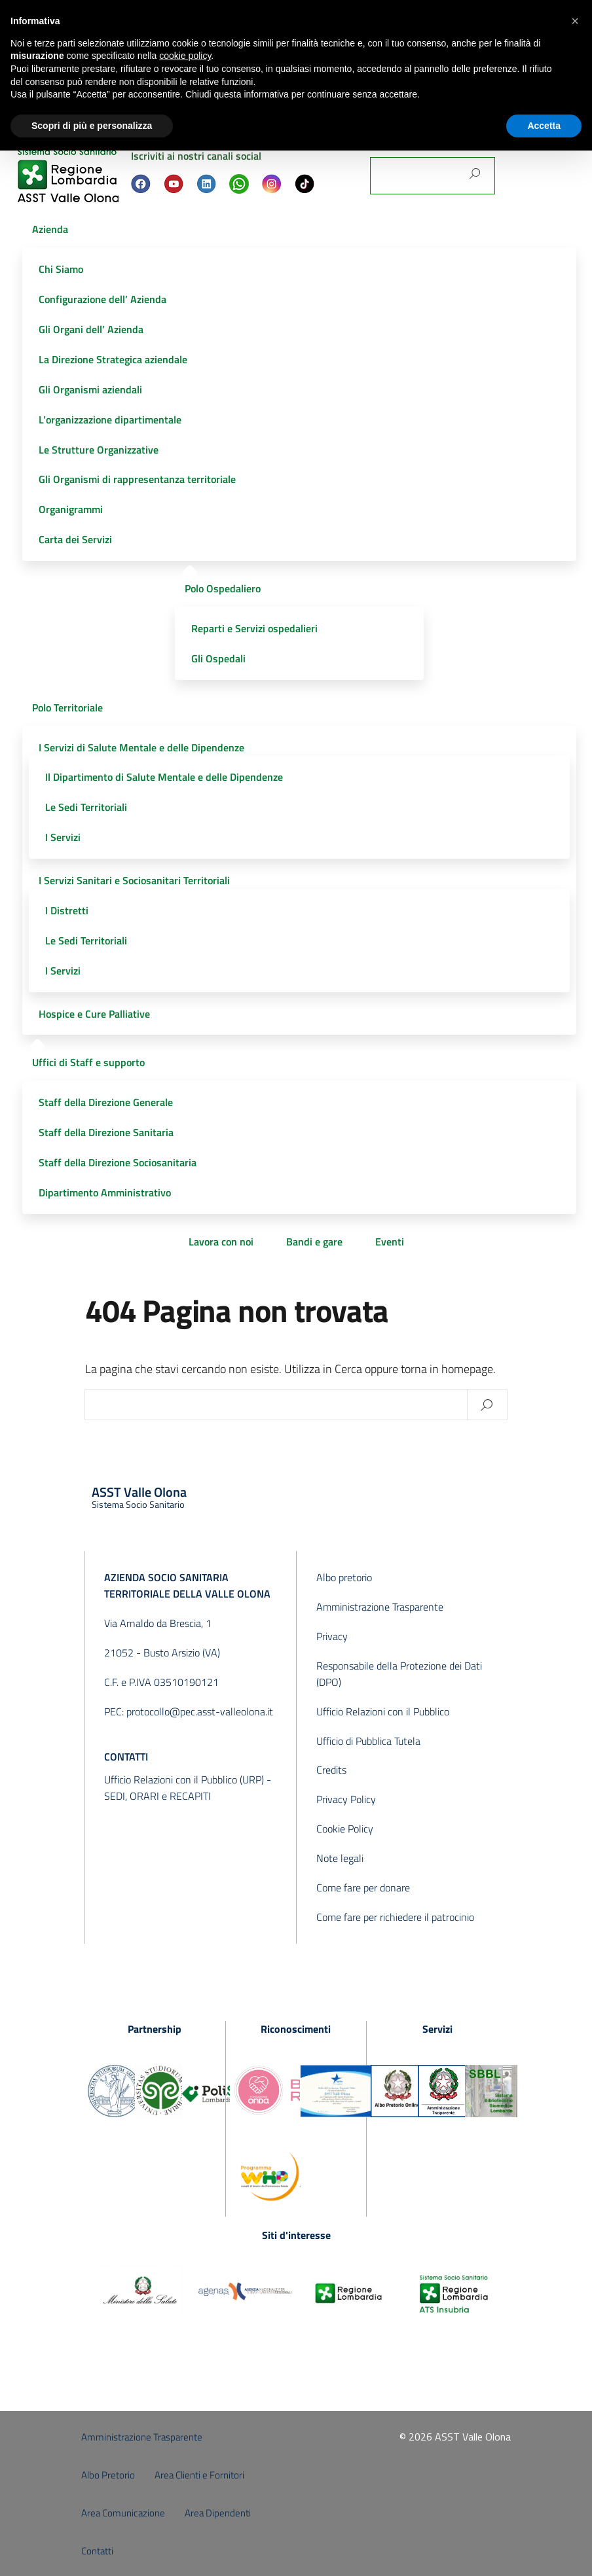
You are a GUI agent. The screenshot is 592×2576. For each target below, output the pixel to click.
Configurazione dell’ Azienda (102, 299)
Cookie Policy (344, 1828)
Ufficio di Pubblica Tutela (368, 1741)
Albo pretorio (344, 1577)
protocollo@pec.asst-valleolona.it (199, 1711)
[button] (574, 20)
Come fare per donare (363, 1887)
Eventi (389, 1241)
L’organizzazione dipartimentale (110, 419)
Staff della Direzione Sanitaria (106, 1132)
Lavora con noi (221, 1241)
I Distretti (66, 910)
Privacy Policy (346, 1799)
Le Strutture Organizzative (98, 449)
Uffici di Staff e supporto (88, 1062)
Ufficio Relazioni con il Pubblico (382, 1711)
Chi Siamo (61, 269)
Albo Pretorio (108, 2474)
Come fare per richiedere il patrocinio (395, 1917)
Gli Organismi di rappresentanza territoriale (137, 479)
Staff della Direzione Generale (106, 1102)
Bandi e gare (314, 1241)
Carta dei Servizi (75, 539)
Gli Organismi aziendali (90, 389)
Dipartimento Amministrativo (105, 1192)
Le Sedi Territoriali (86, 807)
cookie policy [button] (185, 55)
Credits (331, 1770)
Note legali (339, 1858)
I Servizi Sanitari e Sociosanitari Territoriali (134, 880)
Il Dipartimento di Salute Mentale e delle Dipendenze (164, 777)
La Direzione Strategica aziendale (113, 359)
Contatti (97, 2550)
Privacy (332, 1636)
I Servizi (63, 837)
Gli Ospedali (218, 658)
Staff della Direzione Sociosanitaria (117, 1162)
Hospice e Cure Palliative (94, 1014)
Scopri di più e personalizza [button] (91, 125)
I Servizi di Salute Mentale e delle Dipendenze (141, 747)
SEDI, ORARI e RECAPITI (157, 1796)
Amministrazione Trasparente (379, 1607)
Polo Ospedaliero (223, 588)
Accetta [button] (544, 125)
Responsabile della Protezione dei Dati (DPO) (399, 1674)
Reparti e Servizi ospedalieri (254, 628)
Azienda (50, 229)
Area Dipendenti (218, 2512)
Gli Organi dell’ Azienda (91, 329)
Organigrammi (71, 509)
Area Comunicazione (123, 2512)
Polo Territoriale (67, 707)
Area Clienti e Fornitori (199, 2474)
